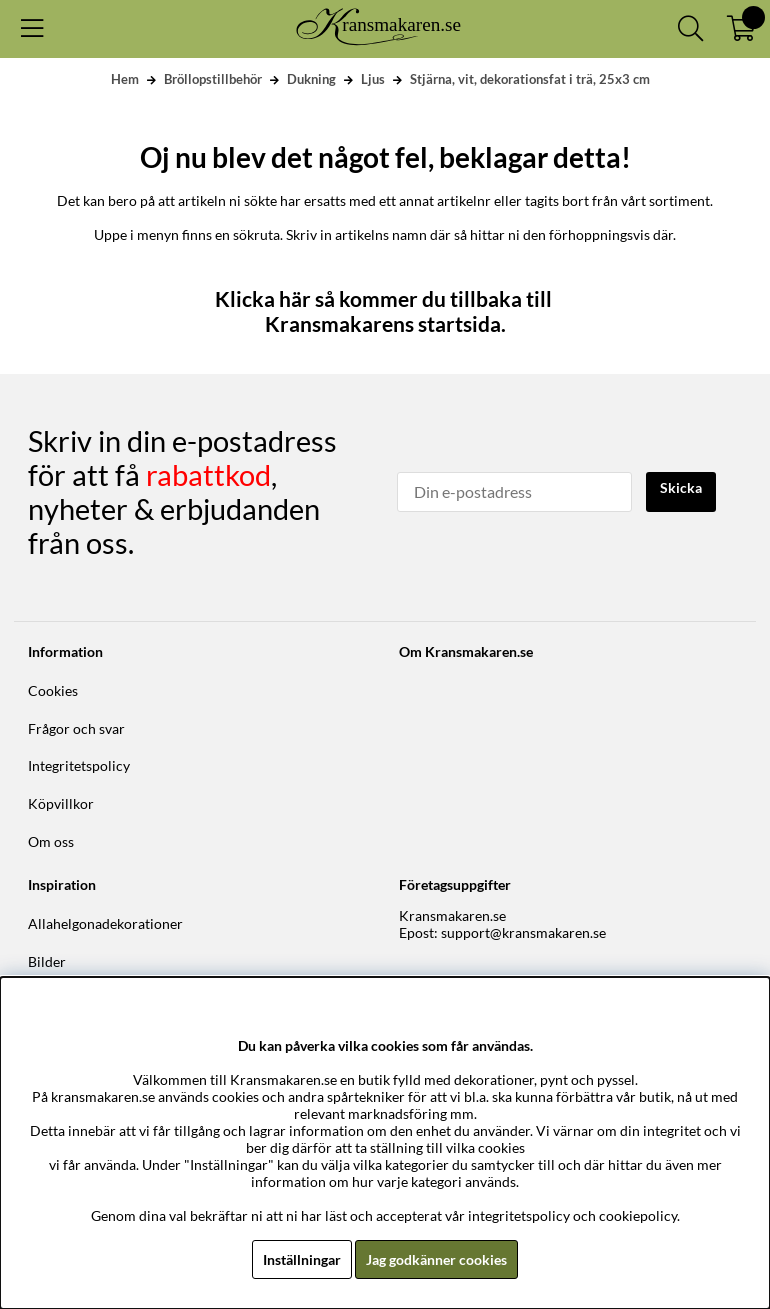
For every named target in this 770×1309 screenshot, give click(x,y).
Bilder (47, 961)
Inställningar (302, 1259)
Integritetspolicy (79, 765)
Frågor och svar (76, 728)
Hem (125, 79)
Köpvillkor (61, 803)
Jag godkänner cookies (436, 1259)
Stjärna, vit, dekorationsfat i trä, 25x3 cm (530, 79)
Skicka (681, 487)
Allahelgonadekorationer (105, 923)
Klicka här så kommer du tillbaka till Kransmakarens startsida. (385, 311)
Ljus (373, 79)
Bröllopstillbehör (213, 79)
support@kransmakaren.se (523, 932)
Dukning (311, 79)
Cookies (53, 690)
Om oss (51, 841)
